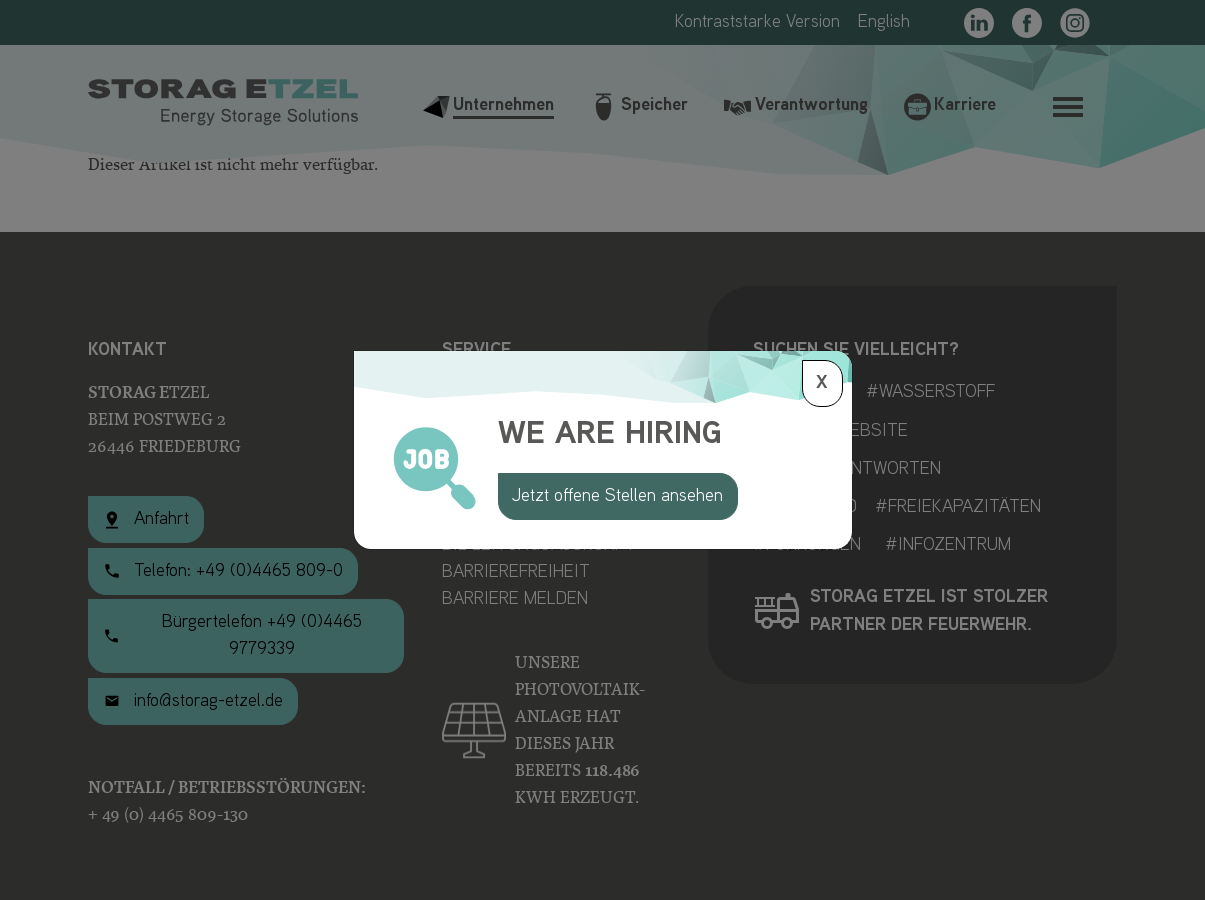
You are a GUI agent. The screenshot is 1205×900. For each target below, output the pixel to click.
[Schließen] (822, 383)
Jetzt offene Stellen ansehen (617, 496)
